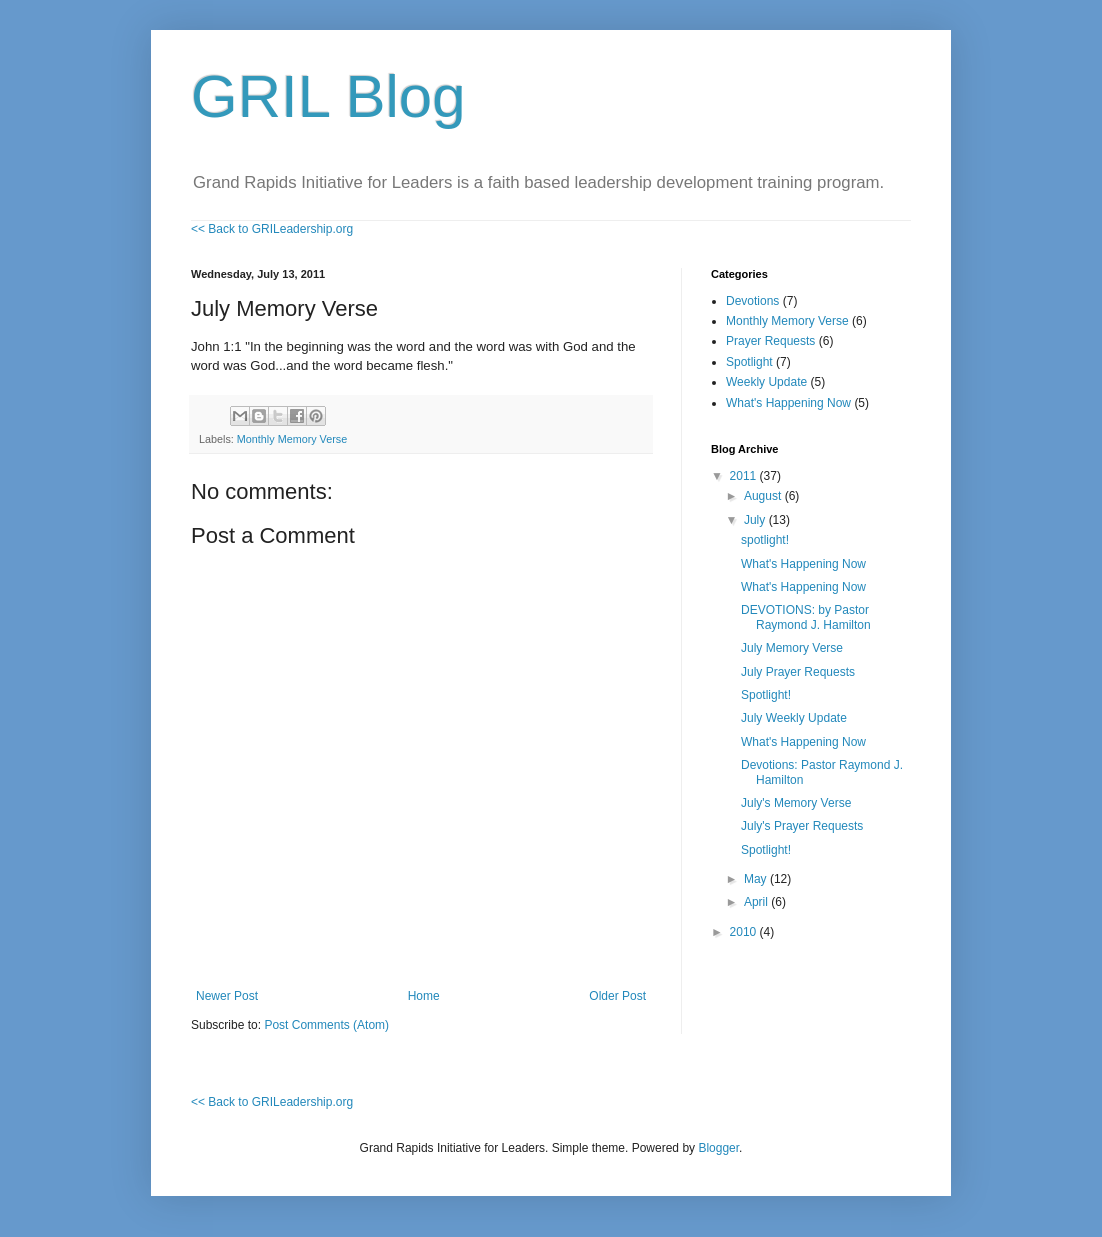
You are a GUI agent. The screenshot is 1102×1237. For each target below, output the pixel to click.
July (756, 520)
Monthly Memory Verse (292, 439)
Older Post (617, 996)
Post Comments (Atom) (326, 1025)
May (757, 879)
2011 (745, 476)
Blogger (718, 1148)
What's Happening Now (788, 403)
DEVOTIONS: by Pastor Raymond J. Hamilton (806, 617)
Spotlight (749, 362)
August (764, 496)
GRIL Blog (328, 96)
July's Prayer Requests (802, 826)
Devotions (752, 301)
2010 (745, 932)
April (757, 902)
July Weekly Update (794, 718)
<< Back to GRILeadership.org (272, 229)
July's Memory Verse (796, 803)
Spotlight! (766, 695)
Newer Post (227, 996)
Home (424, 996)
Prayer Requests (770, 341)
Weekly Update (766, 382)
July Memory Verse (792, 648)
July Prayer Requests (798, 672)
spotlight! (765, 540)
